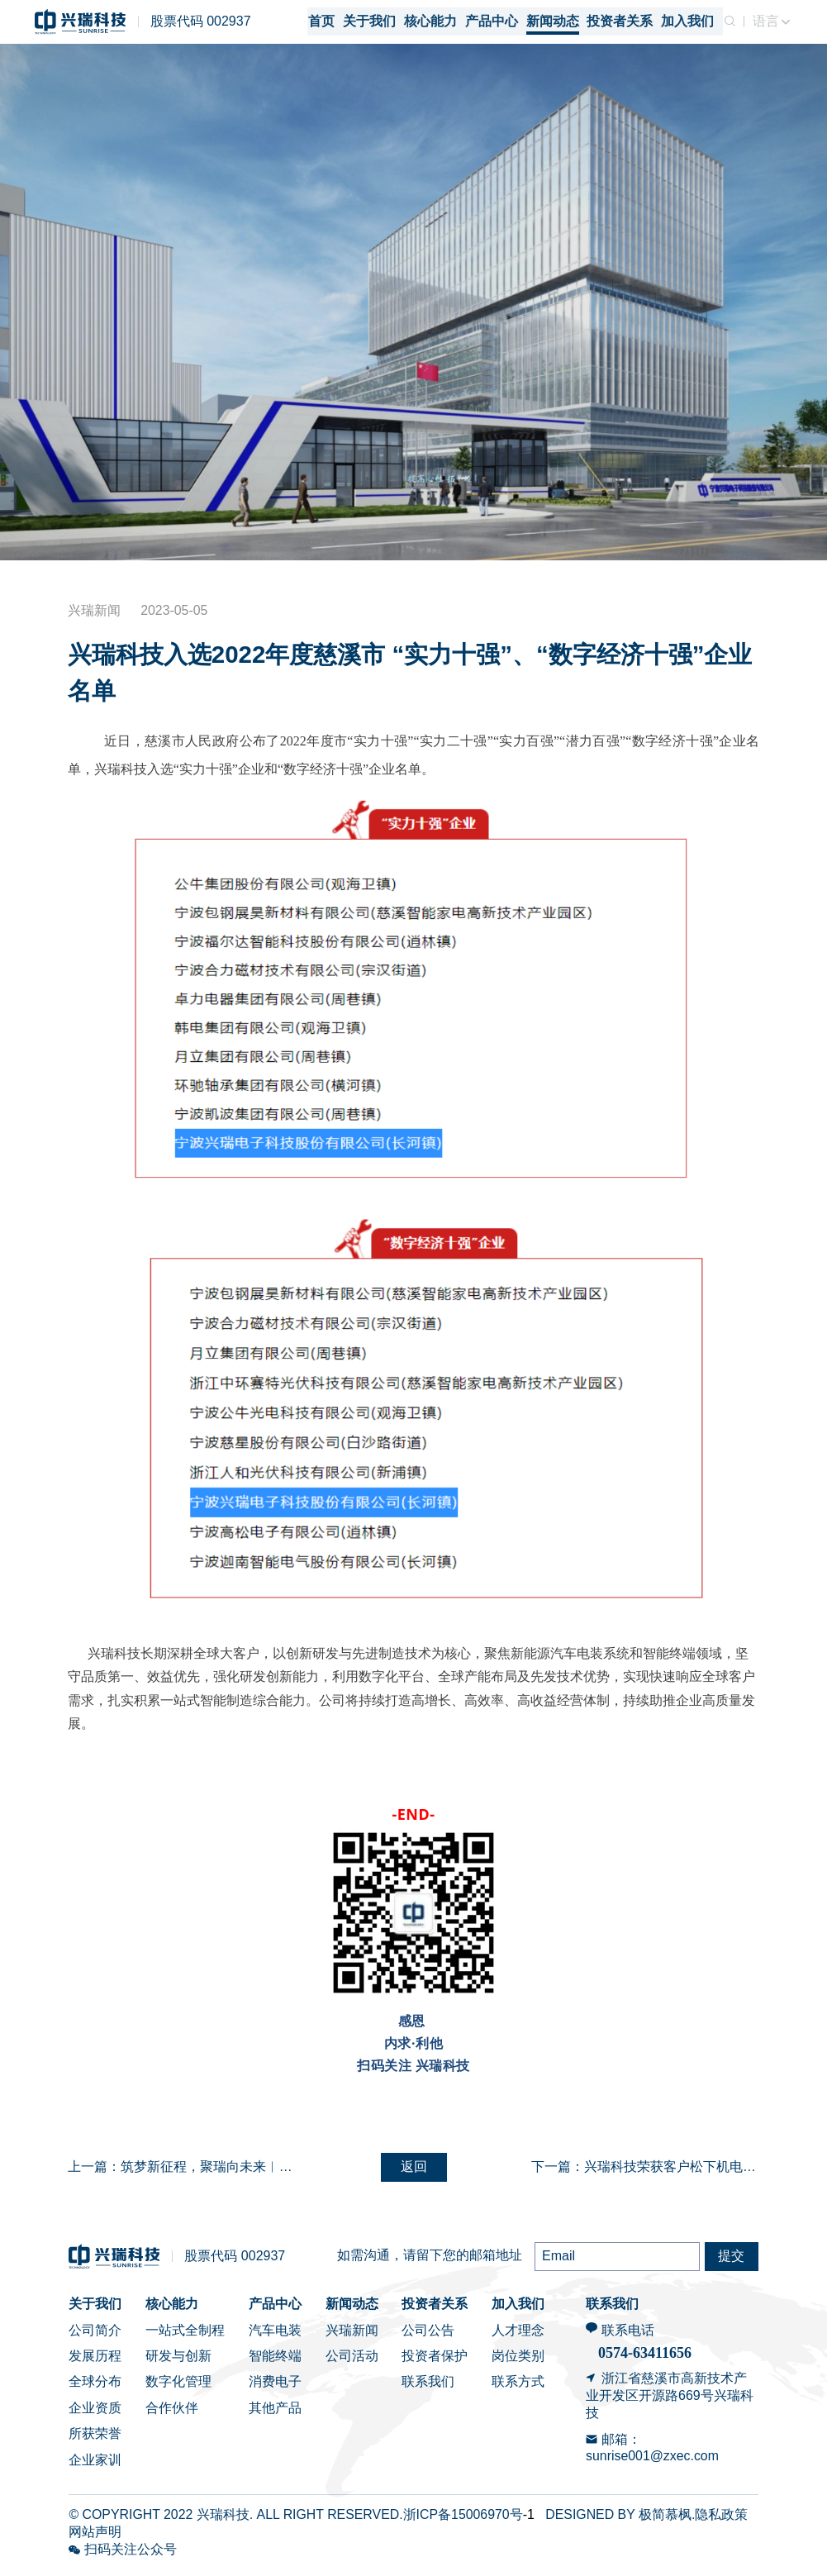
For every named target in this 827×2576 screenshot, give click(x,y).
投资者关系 (435, 2310)
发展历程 (95, 2362)
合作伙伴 (171, 2414)
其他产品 (275, 2414)
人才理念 (518, 2336)
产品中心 (275, 2310)
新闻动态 (352, 2310)
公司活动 (352, 2362)
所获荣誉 (95, 2440)
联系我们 (428, 2388)
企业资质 (95, 2414)
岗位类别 (518, 2362)
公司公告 (428, 2336)
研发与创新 (178, 2362)
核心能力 (171, 2310)
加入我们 (518, 2310)
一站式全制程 (185, 2336)
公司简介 (95, 2336)
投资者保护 (435, 2362)
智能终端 (275, 2362)
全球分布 (95, 2388)
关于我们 (95, 2310)
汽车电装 (275, 2336)
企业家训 (95, 2466)
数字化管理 (178, 2388)
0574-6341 (631, 2359)
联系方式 (518, 2388)
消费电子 (275, 2388)
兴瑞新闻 (352, 2336)
